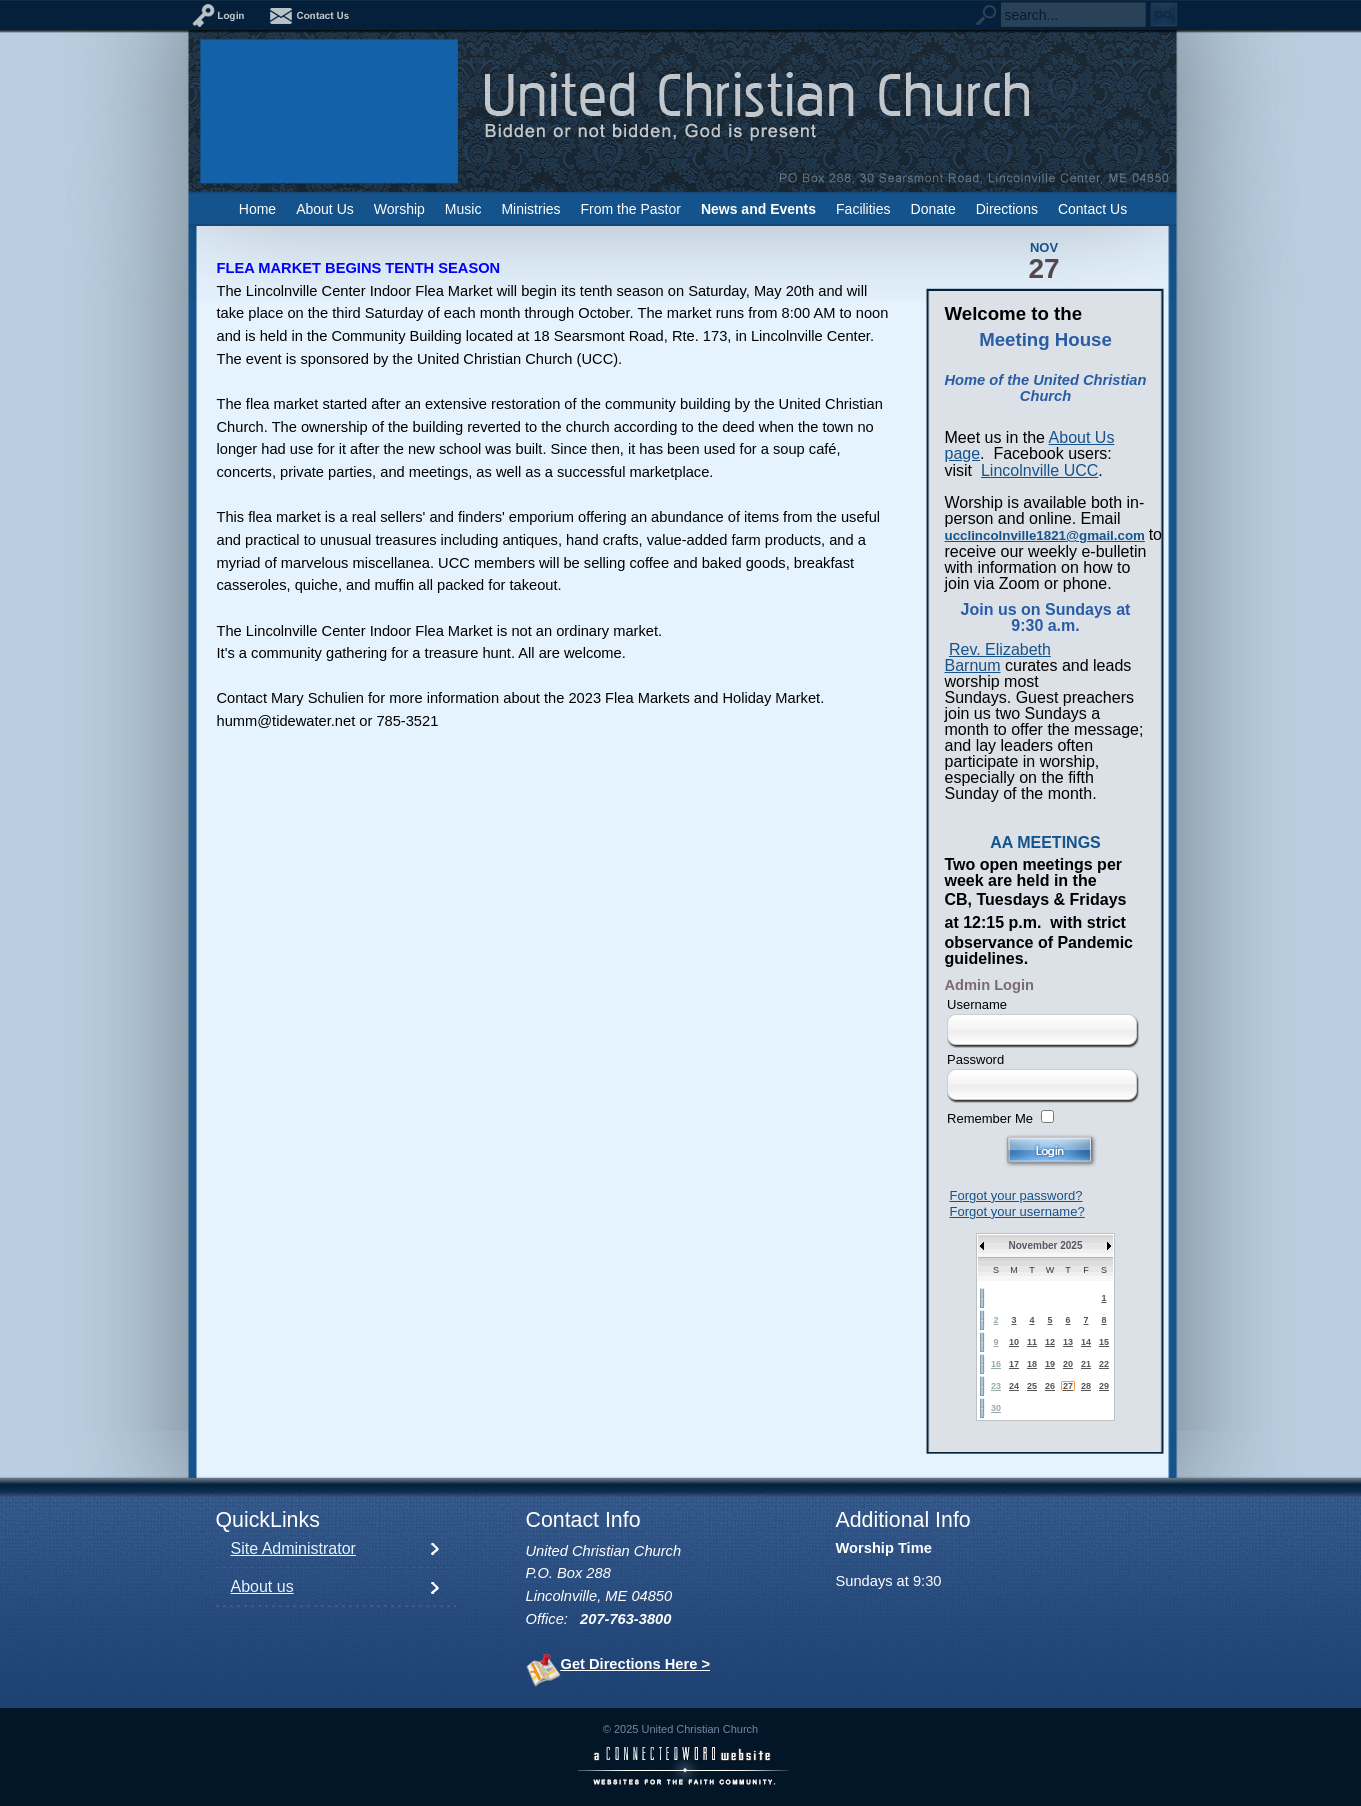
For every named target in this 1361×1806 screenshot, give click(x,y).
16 (996, 1364)
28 (1086, 1386)
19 (1050, 1364)
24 (1014, 1386)
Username (977, 1004)
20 (1068, 1364)
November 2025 (1046, 1245)
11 (1032, 1342)
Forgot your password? (1016, 1195)
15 (1104, 1342)
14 (1086, 1342)
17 (1014, 1364)
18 (1032, 1364)
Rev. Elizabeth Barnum (998, 657)
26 (1050, 1386)
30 (996, 1408)
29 (1104, 1386)
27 (1068, 1386)
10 (1014, 1342)
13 (1068, 1342)
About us (262, 1586)
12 (1050, 1342)
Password (975, 1059)
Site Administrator (293, 1548)
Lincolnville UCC (1039, 470)
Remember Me (990, 1118)
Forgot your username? (1017, 1211)
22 (1104, 1364)
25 (1032, 1386)
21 (1086, 1364)
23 (996, 1386)
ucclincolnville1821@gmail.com (1045, 535)
